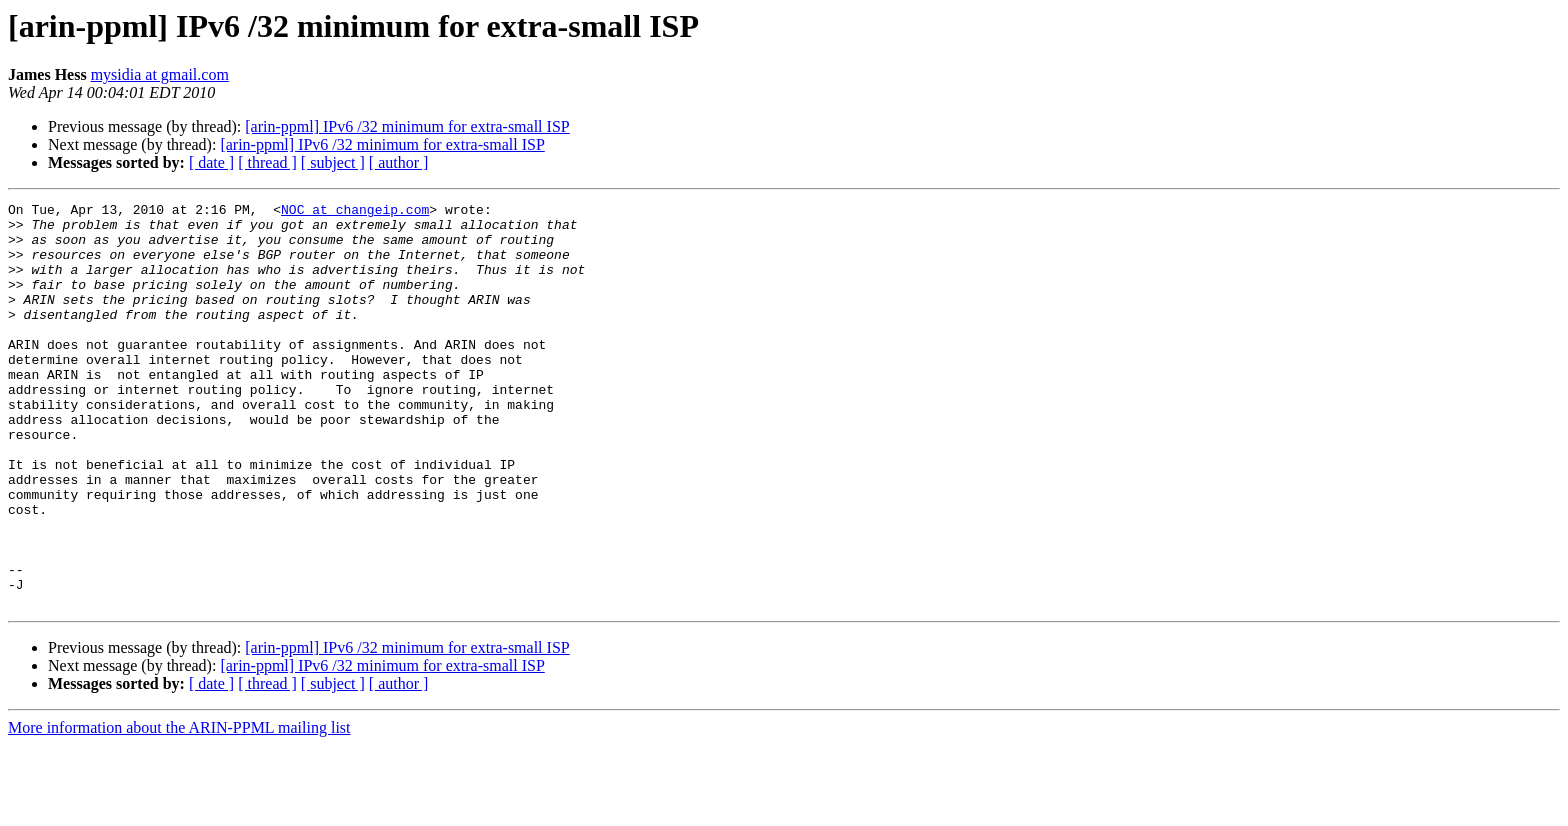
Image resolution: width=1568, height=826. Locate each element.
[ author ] (399, 162)
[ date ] (211, 162)
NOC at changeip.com (355, 212)
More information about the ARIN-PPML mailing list (179, 808)
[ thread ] (267, 162)
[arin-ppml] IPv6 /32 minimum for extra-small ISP (407, 126)
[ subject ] (333, 162)
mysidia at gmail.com (160, 74)
